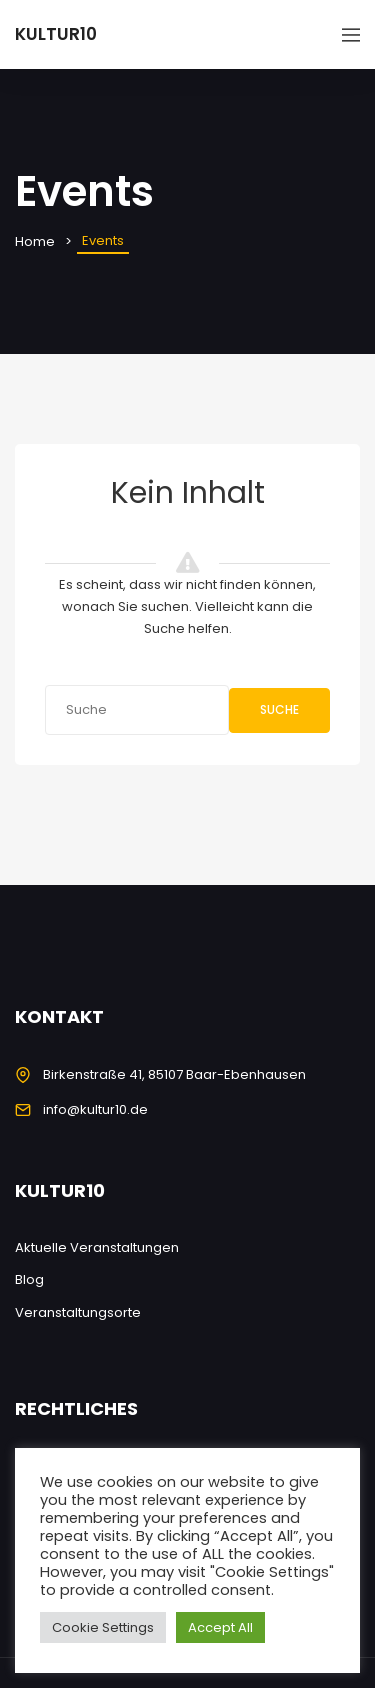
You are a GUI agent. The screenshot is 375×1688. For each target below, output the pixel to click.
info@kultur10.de (95, 1109)
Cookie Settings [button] (103, 1627)
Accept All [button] (220, 1627)
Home (35, 241)
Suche (279, 709)
